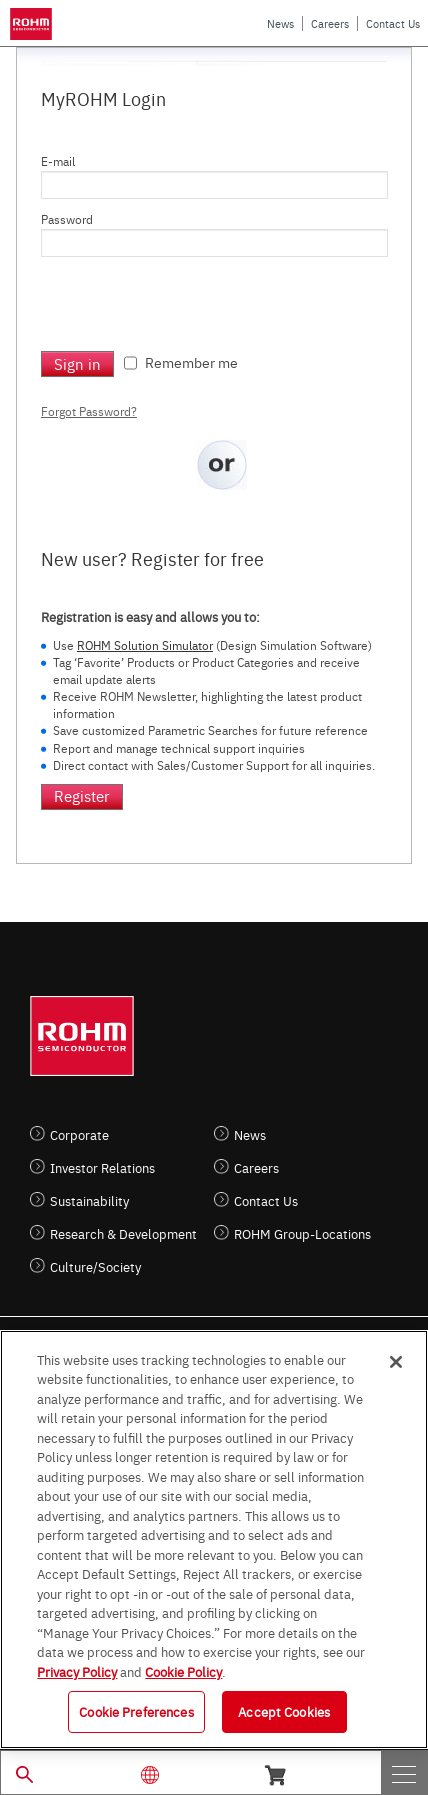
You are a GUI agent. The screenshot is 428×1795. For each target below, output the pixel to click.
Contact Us (393, 23)
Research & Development (123, 1233)
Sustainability (89, 1200)
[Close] (396, 1362)
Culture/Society (95, 1266)
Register (82, 795)
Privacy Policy (77, 1671)
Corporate (79, 1134)
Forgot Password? (89, 411)
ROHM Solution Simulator (145, 645)
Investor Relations (102, 1167)
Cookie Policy (183, 1671)
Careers (330, 23)
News (280, 23)
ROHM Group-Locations (302, 1233)
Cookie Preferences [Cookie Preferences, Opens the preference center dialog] (136, 1711)
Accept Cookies (284, 1711)
